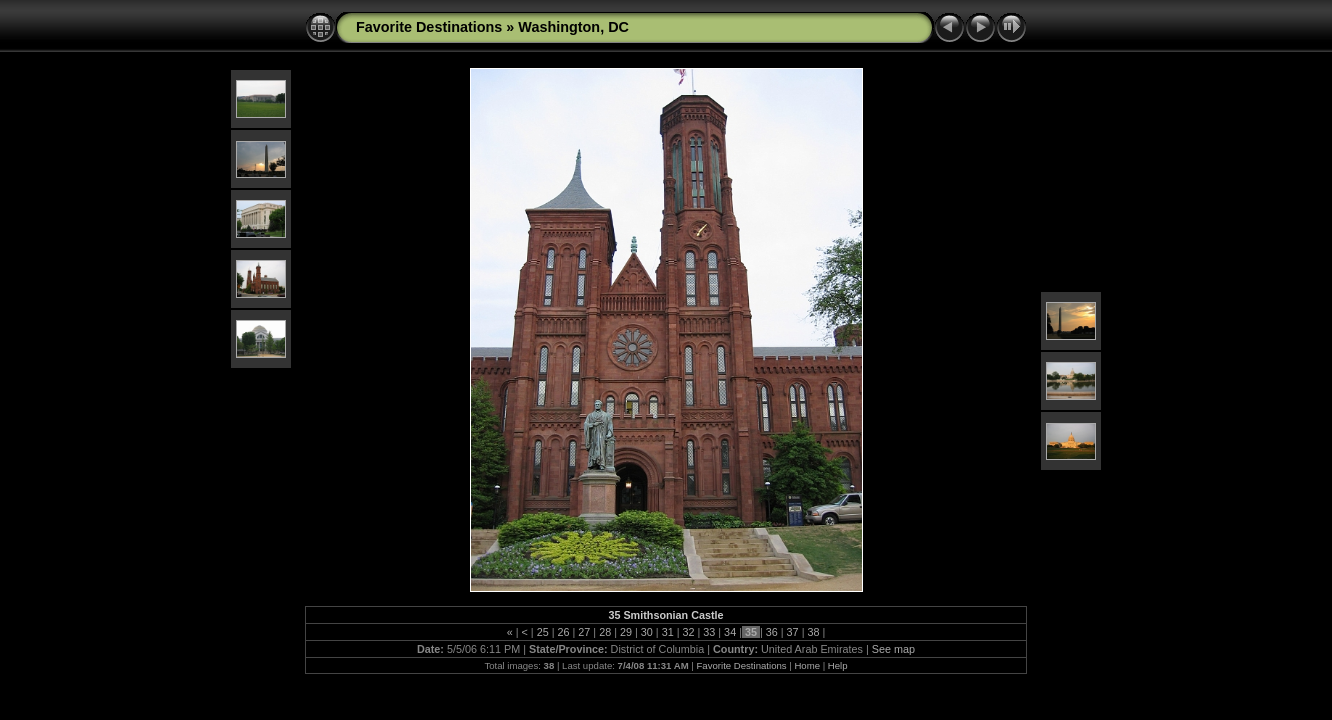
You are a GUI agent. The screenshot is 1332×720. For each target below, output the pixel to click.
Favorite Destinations (429, 27)
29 (626, 632)
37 (793, 632)
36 (772, 632)
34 (730, 632)
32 (688, 632)
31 (668, 632)
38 (813, 632)
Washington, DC (573, 27)
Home (807, 665)
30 (647, 632)
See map (893, 649)
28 (605, 632)
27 (584, 632)
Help (838, 665)
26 (564, 632)
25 (543, 632)
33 (709, 632)
